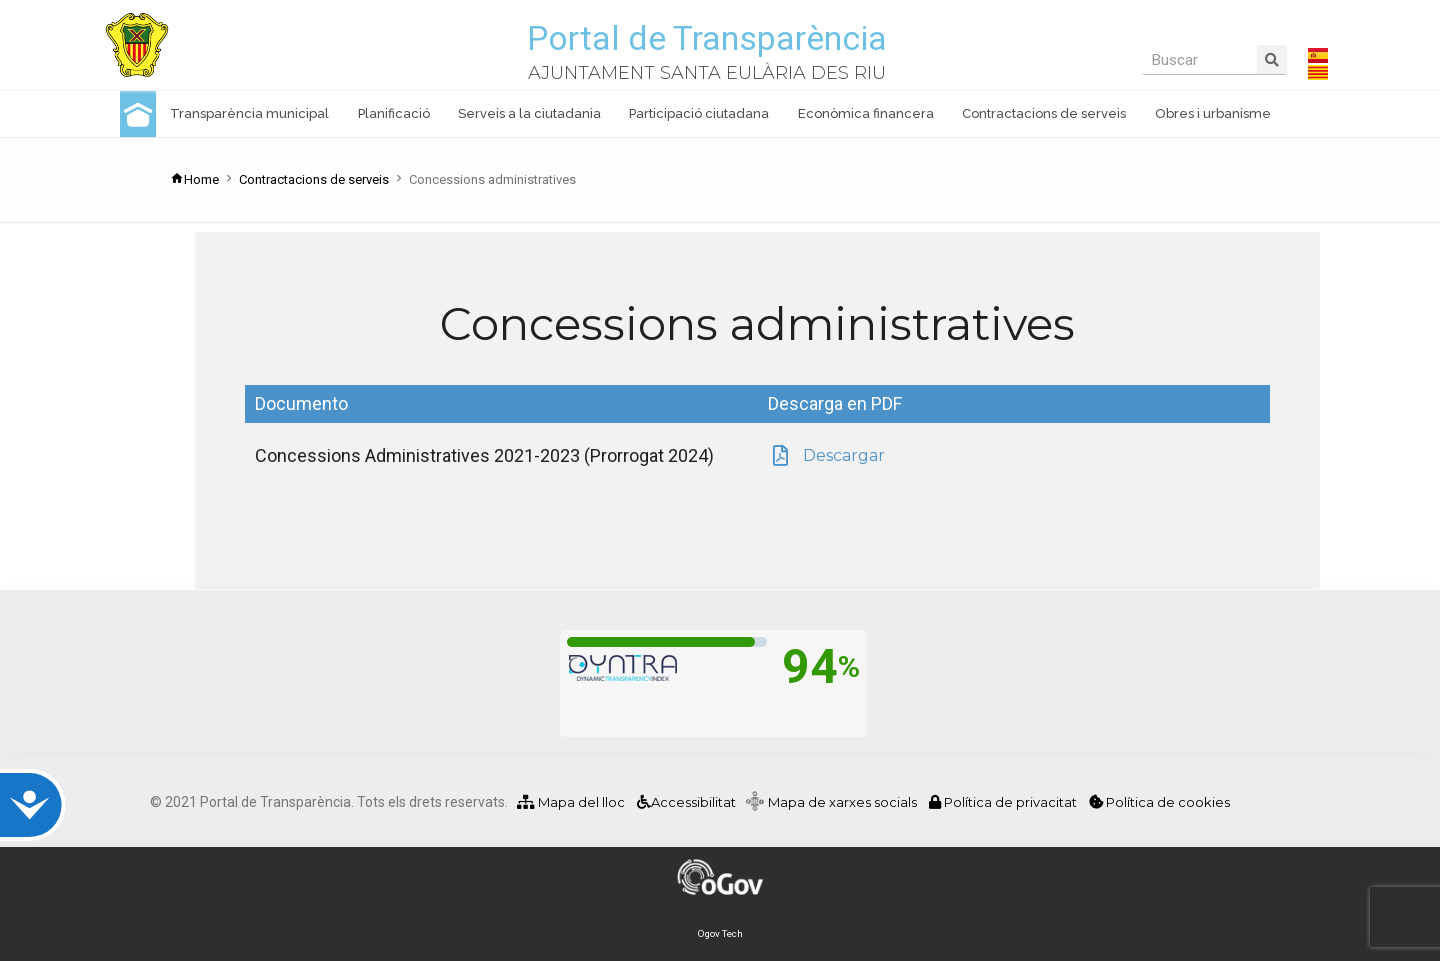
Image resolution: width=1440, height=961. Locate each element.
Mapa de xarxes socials (847, 802)
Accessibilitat (685, 802)
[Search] (1272, 59)
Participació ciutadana (699, 113)
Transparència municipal (249, 113)
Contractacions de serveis (1044, 113)
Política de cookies (1159, 802)
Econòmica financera (866, 113)
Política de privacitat (1004, 802)
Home (194, 179)
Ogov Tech (720, 933)
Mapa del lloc (571, 802)
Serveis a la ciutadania (529, 113)
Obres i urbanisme (1213, 113)
